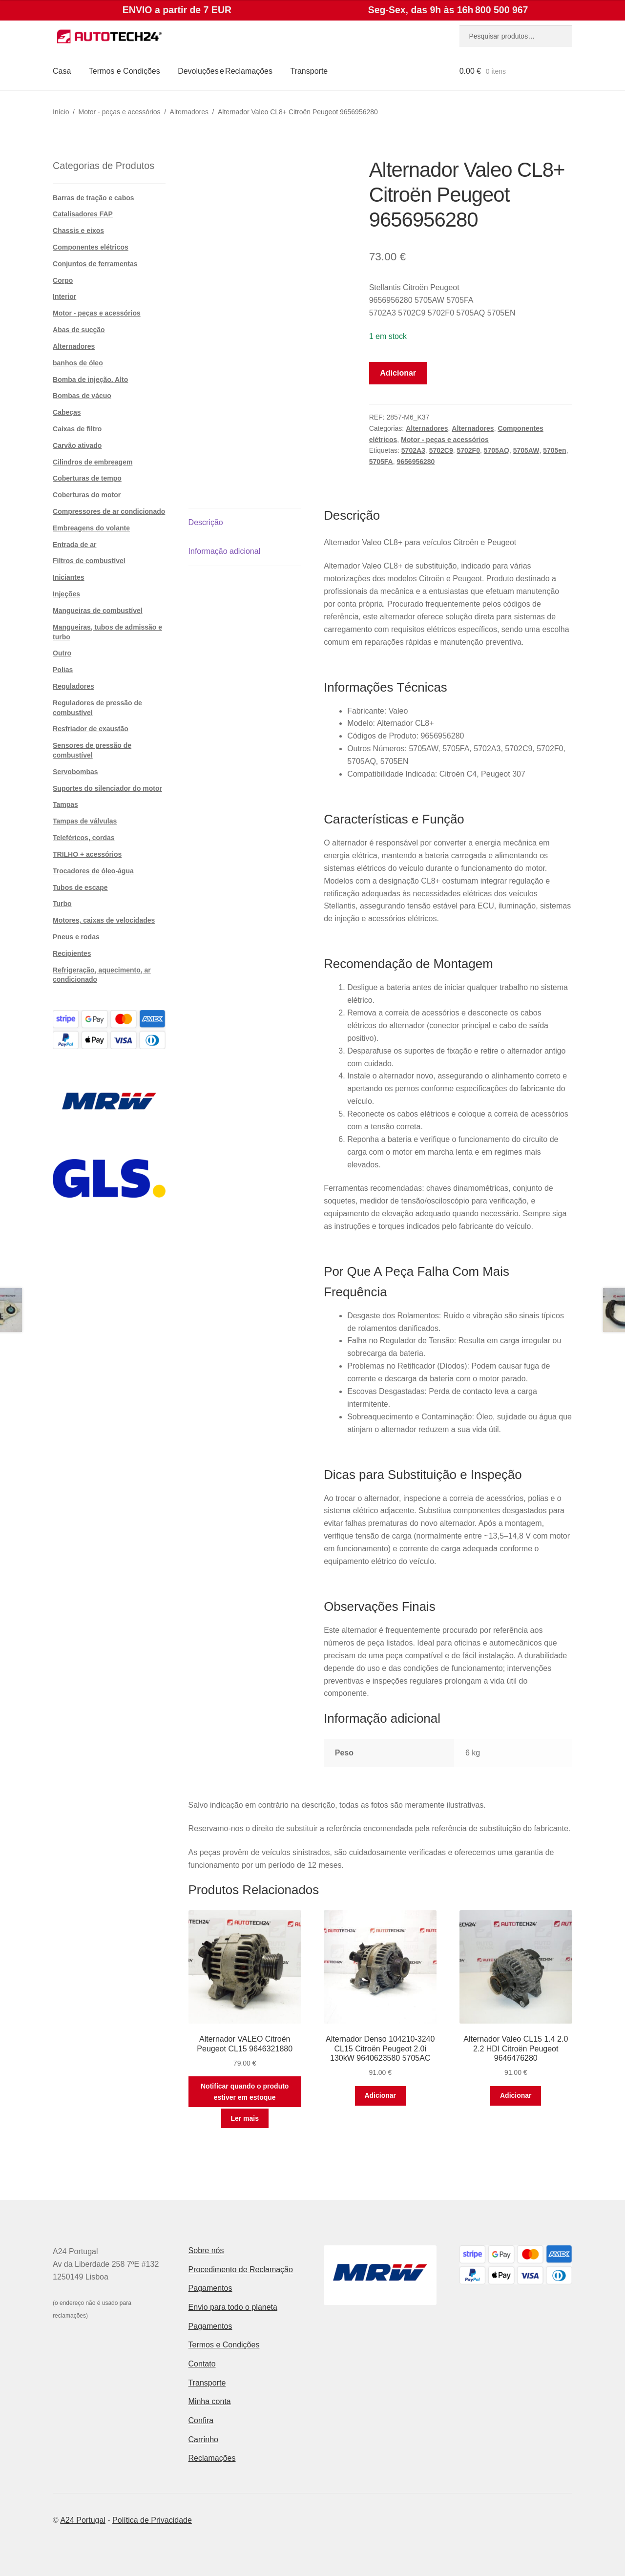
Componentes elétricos (90, 247)
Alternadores (189, 112)
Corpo (63, 280)
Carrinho (203, 2439)
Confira (201, 2420)
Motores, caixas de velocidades (104, 920)
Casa (62, 71)
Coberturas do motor (87, 495)
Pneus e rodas (76, 937)
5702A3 (413, 450)
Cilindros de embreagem (92, 462)
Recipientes (72, 953)
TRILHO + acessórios (87, 854)
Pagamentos (210, 2288)
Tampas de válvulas (85, 821)
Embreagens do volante (91, 528)
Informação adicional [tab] (224, 551)
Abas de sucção (79, 330)
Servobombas (75, 772)
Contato (202, 2364)
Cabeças (67, 412)
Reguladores (73, 686)
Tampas (65, 804)
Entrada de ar (74, 545)
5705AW (526, 450)
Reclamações (212, 2458)
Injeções (66, 594)
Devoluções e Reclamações (225, 71)
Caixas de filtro (77, 429)
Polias (63, 670)
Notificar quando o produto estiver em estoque (245, 2091)
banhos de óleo (78, 363)
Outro (62, 653)
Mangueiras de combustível (98, 610)
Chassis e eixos (78, 230)
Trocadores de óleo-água (93, 871)
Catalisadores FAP (83, 214)
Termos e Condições (124, 71)
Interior (64, 296)
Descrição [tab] (205, 522)
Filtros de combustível (89, 561)
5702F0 (468, 450)
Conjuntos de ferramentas (95, 264)
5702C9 (441, 450)
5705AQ (496, 450)
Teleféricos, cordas (84, 838)
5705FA (381, 461)
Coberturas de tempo (87, 478)
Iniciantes (68, 577)
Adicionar (398, 373)
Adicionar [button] (380, 2095)
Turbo (62, 904)
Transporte (309, 71)
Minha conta (209, 2401)
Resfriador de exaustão (90, 729)
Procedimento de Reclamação (240, 2269)
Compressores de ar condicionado (109, 511)
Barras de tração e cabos (93, 198)
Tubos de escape (80, 887)
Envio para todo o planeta (232, 2307)
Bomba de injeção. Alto (90, 379)
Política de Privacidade (152, 2520)
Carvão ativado (77, 445)
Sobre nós (206, 2250)
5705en (554, 450)
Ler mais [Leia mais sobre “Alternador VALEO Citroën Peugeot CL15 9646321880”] (244, 2118)
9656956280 (415, 461)
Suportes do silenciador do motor (107, 788)
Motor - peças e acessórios (120, 112)
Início (61, 112)
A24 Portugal (82, 2520)
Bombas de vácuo (82, 396)
